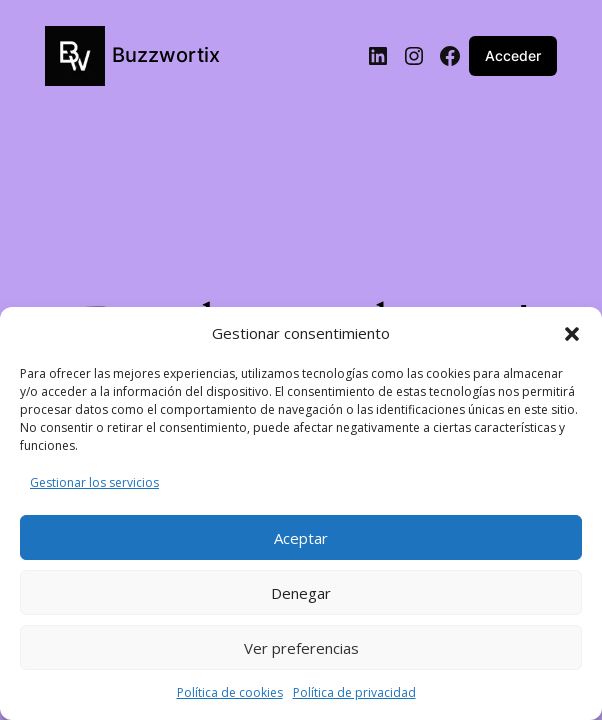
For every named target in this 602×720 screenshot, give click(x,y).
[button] (572, 334)
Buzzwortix (166, 55)
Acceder (513, 55)
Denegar (301, 593)
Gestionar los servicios (94, 482)
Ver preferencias (301, 648)
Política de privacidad (354, 692)
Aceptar (301, 538)
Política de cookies (230, 692)
